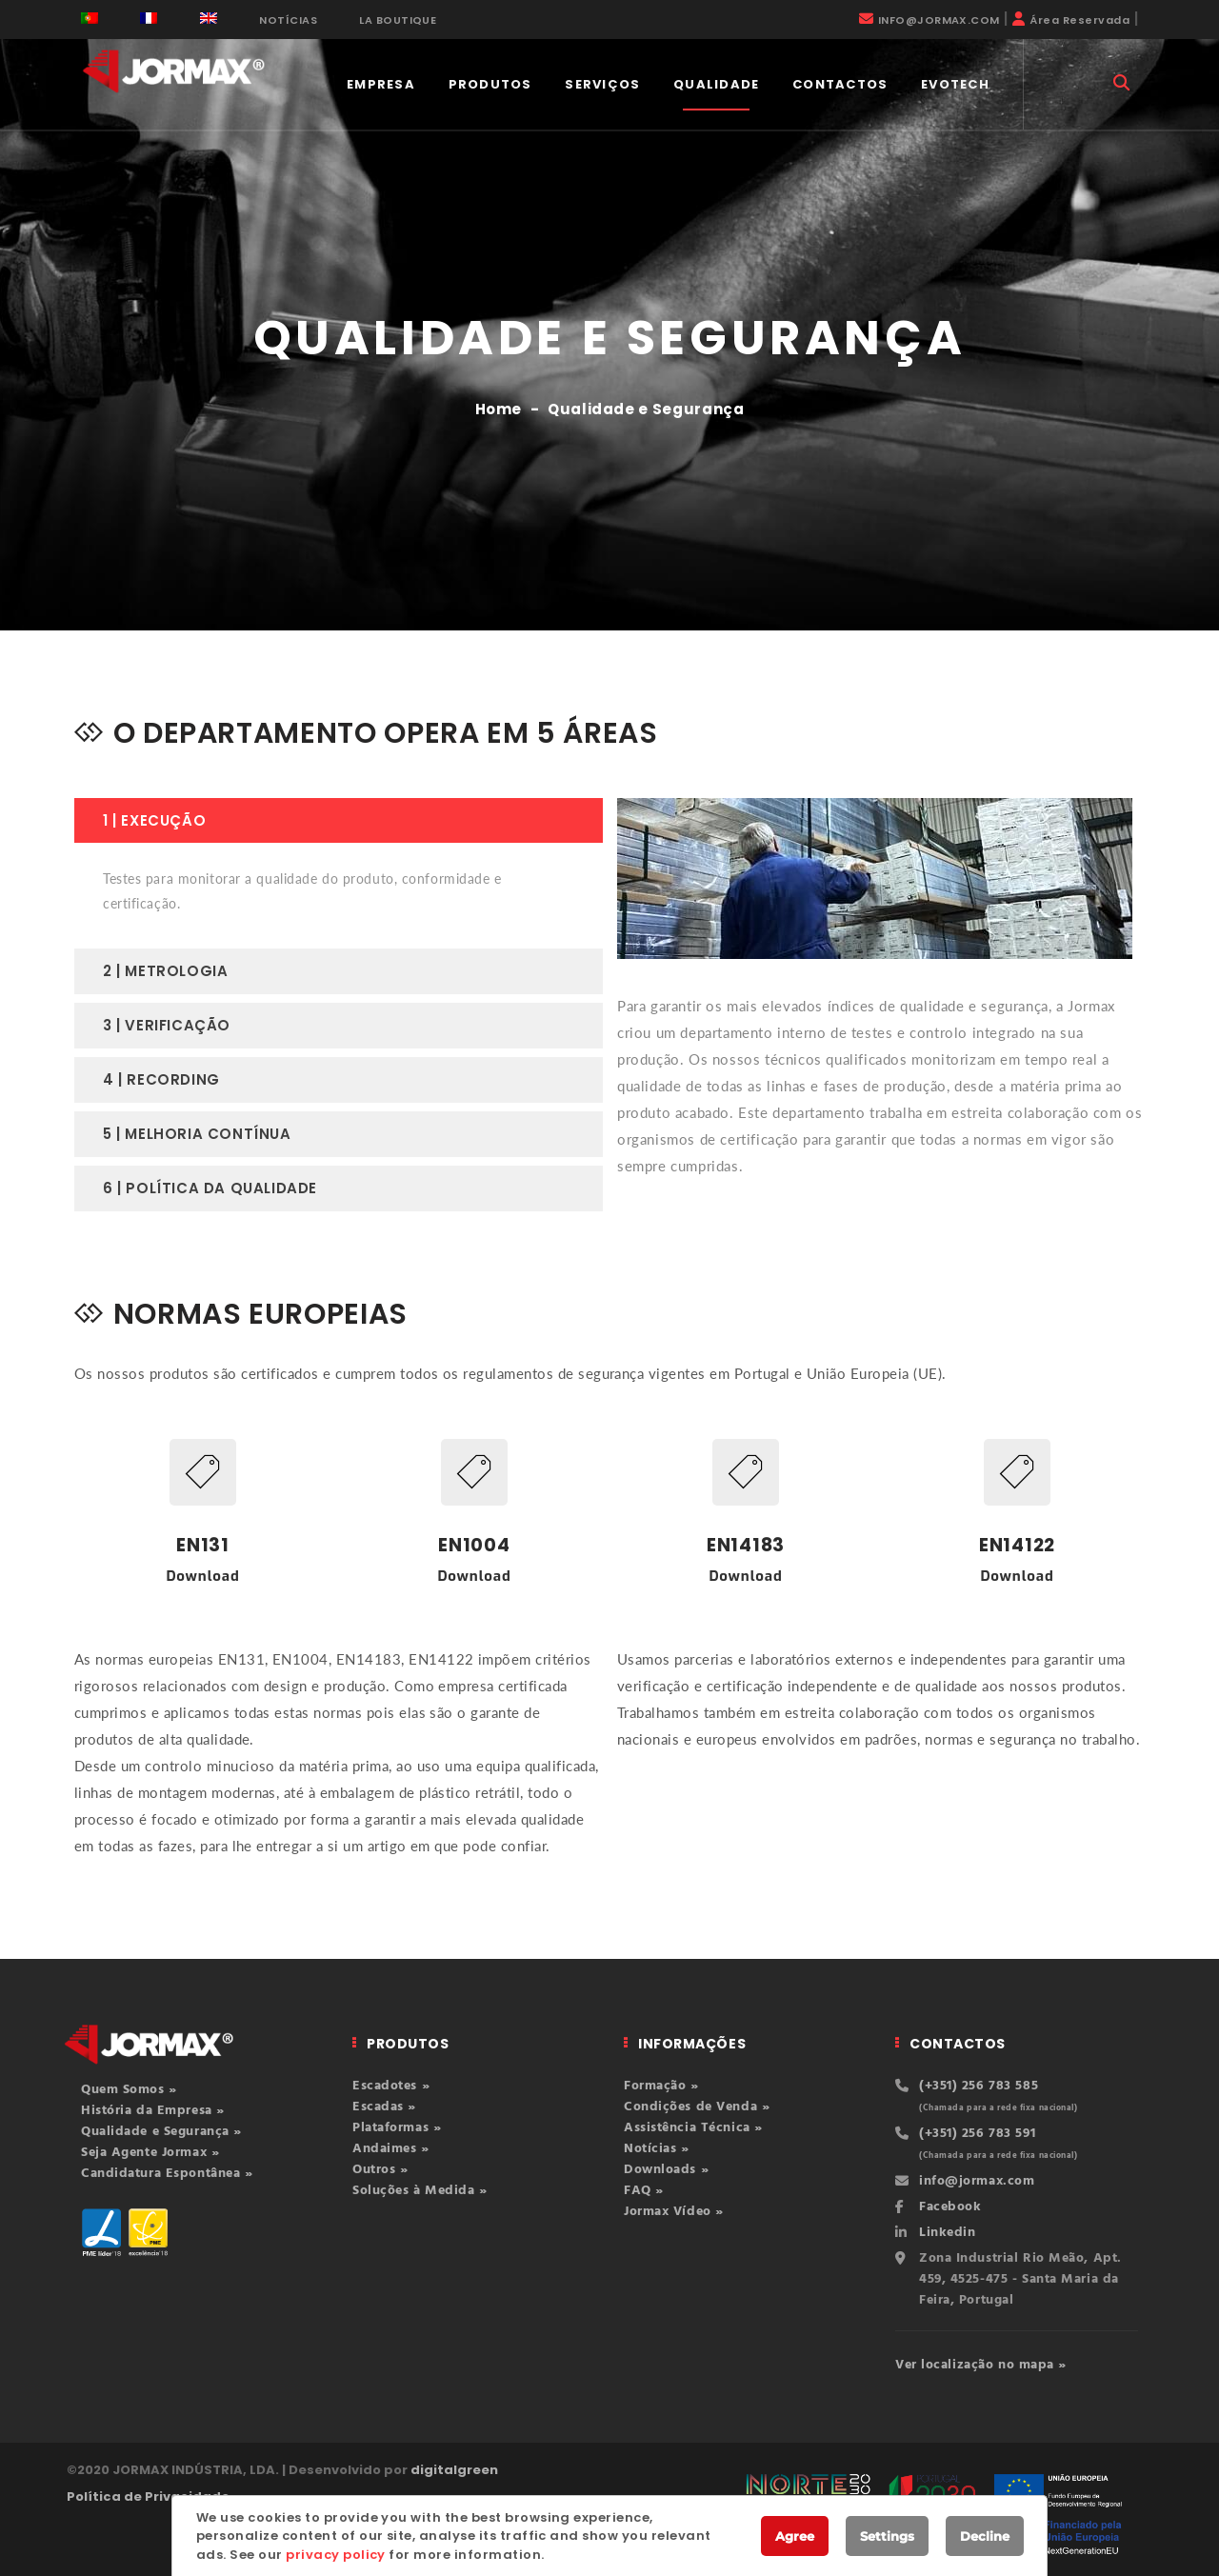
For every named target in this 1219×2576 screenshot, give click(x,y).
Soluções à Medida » (420, 2191)
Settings (887, 2536)
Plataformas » (396, 2128)
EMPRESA (381, 84)
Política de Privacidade (148, 2496)
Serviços (602, 84)
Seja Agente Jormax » (150, 2153)
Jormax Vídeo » (674, 2212)
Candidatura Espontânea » (166, 2174)
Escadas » (384, 2107)
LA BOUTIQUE (397, 20)
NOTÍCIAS (288, 20)
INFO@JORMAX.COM (939, 20)
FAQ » (644, 2191)
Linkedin (947, 2233)
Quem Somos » (129, 2090)
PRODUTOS (490, 84)
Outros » (380, 2170)
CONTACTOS (840, 84)
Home (499, 409)
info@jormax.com (976, 2181)
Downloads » (666, 2170)
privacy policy (336, 2555)
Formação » (661, 2086)
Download (202, 1576)
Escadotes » (391, 2086)
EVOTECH (955, 84)
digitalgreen (454, 2470)
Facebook (950, 2207)
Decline (984, 2536)
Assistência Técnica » (693, 2128)
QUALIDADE (716, 84)
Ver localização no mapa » (981, 2365)
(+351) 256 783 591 (977, 2134)
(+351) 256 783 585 (978, 2086)
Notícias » (656, 2149)
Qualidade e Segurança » (161, 2132)
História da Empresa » (153, 2111)
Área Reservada (1079, 20)
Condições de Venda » (696, 2107)
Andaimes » (391, 2149)
